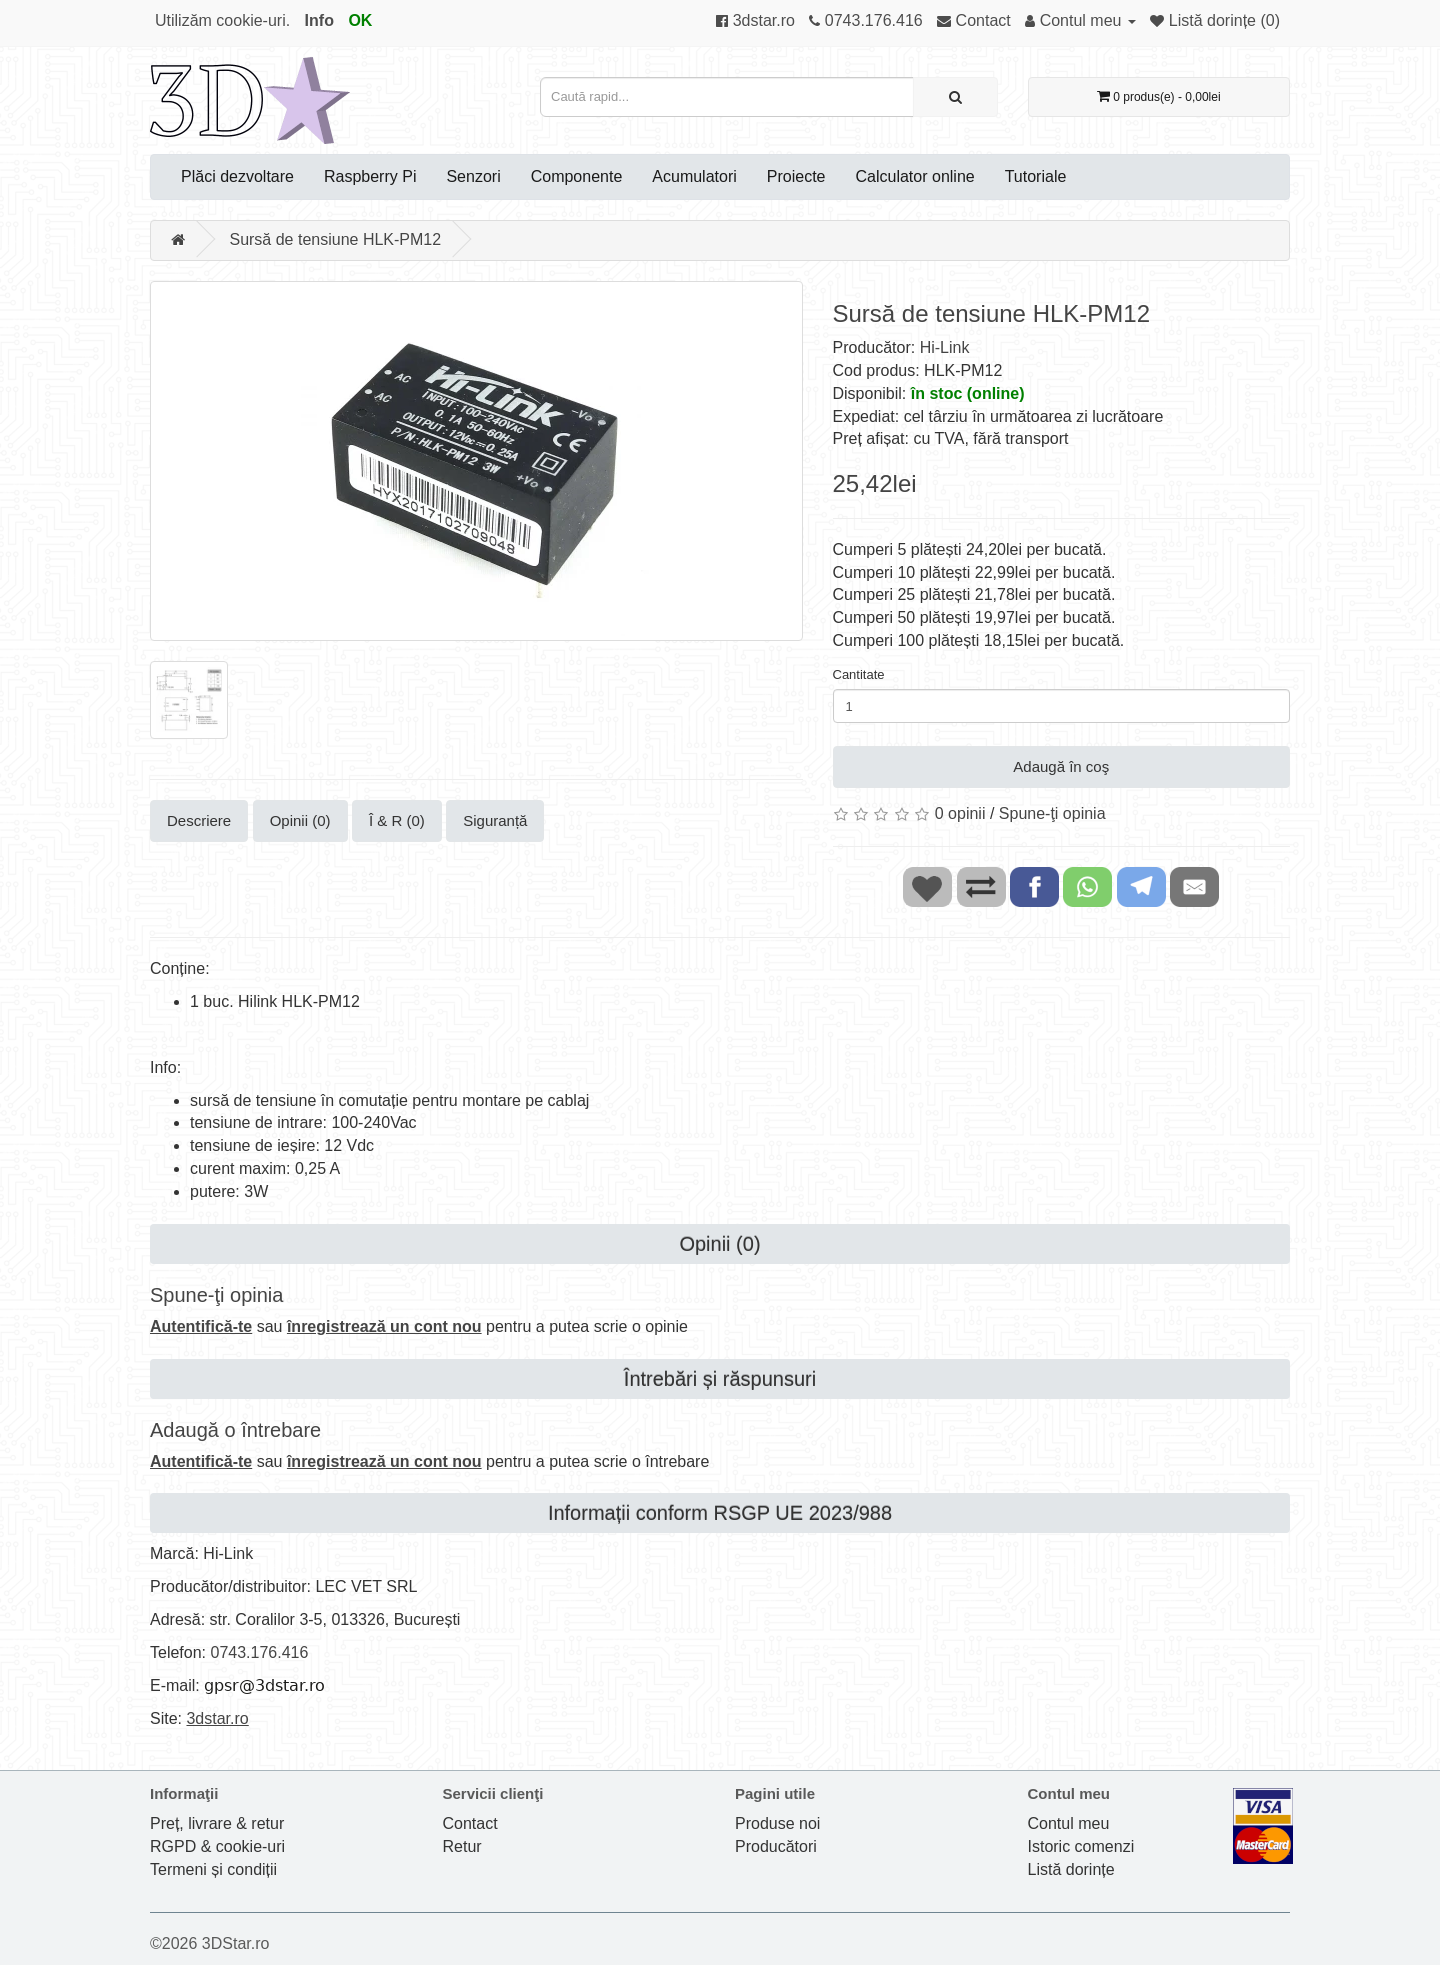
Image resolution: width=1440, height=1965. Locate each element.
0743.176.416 (259, 1652)
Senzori (473, 176)
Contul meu (1069, 1823)
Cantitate (859, 674)
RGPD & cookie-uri (217, 1846)
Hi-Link (945, 347)
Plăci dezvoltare (237, 176)
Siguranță (495, 820)
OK (360, 20)
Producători (776, 1846)
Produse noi (777, 1823)
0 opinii (960, 813)
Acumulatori (694, 176)
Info (319, 20)
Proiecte (796, 176)
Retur (462, 1846)
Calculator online (915, 176)
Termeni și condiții (213, 1869)
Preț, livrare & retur (217, 1823)
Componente (577, 176)
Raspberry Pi (370, 176)
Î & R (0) (397, 820)
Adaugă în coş (1061, 766)
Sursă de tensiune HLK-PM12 (335, 239)
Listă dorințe (1071, 1869)
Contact (470, 1823)
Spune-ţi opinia (1052, 813)
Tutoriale (1036, 176)
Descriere (199, 820)
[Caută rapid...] (955, 97)
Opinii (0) (300, 820)
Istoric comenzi (1081, 1846)
